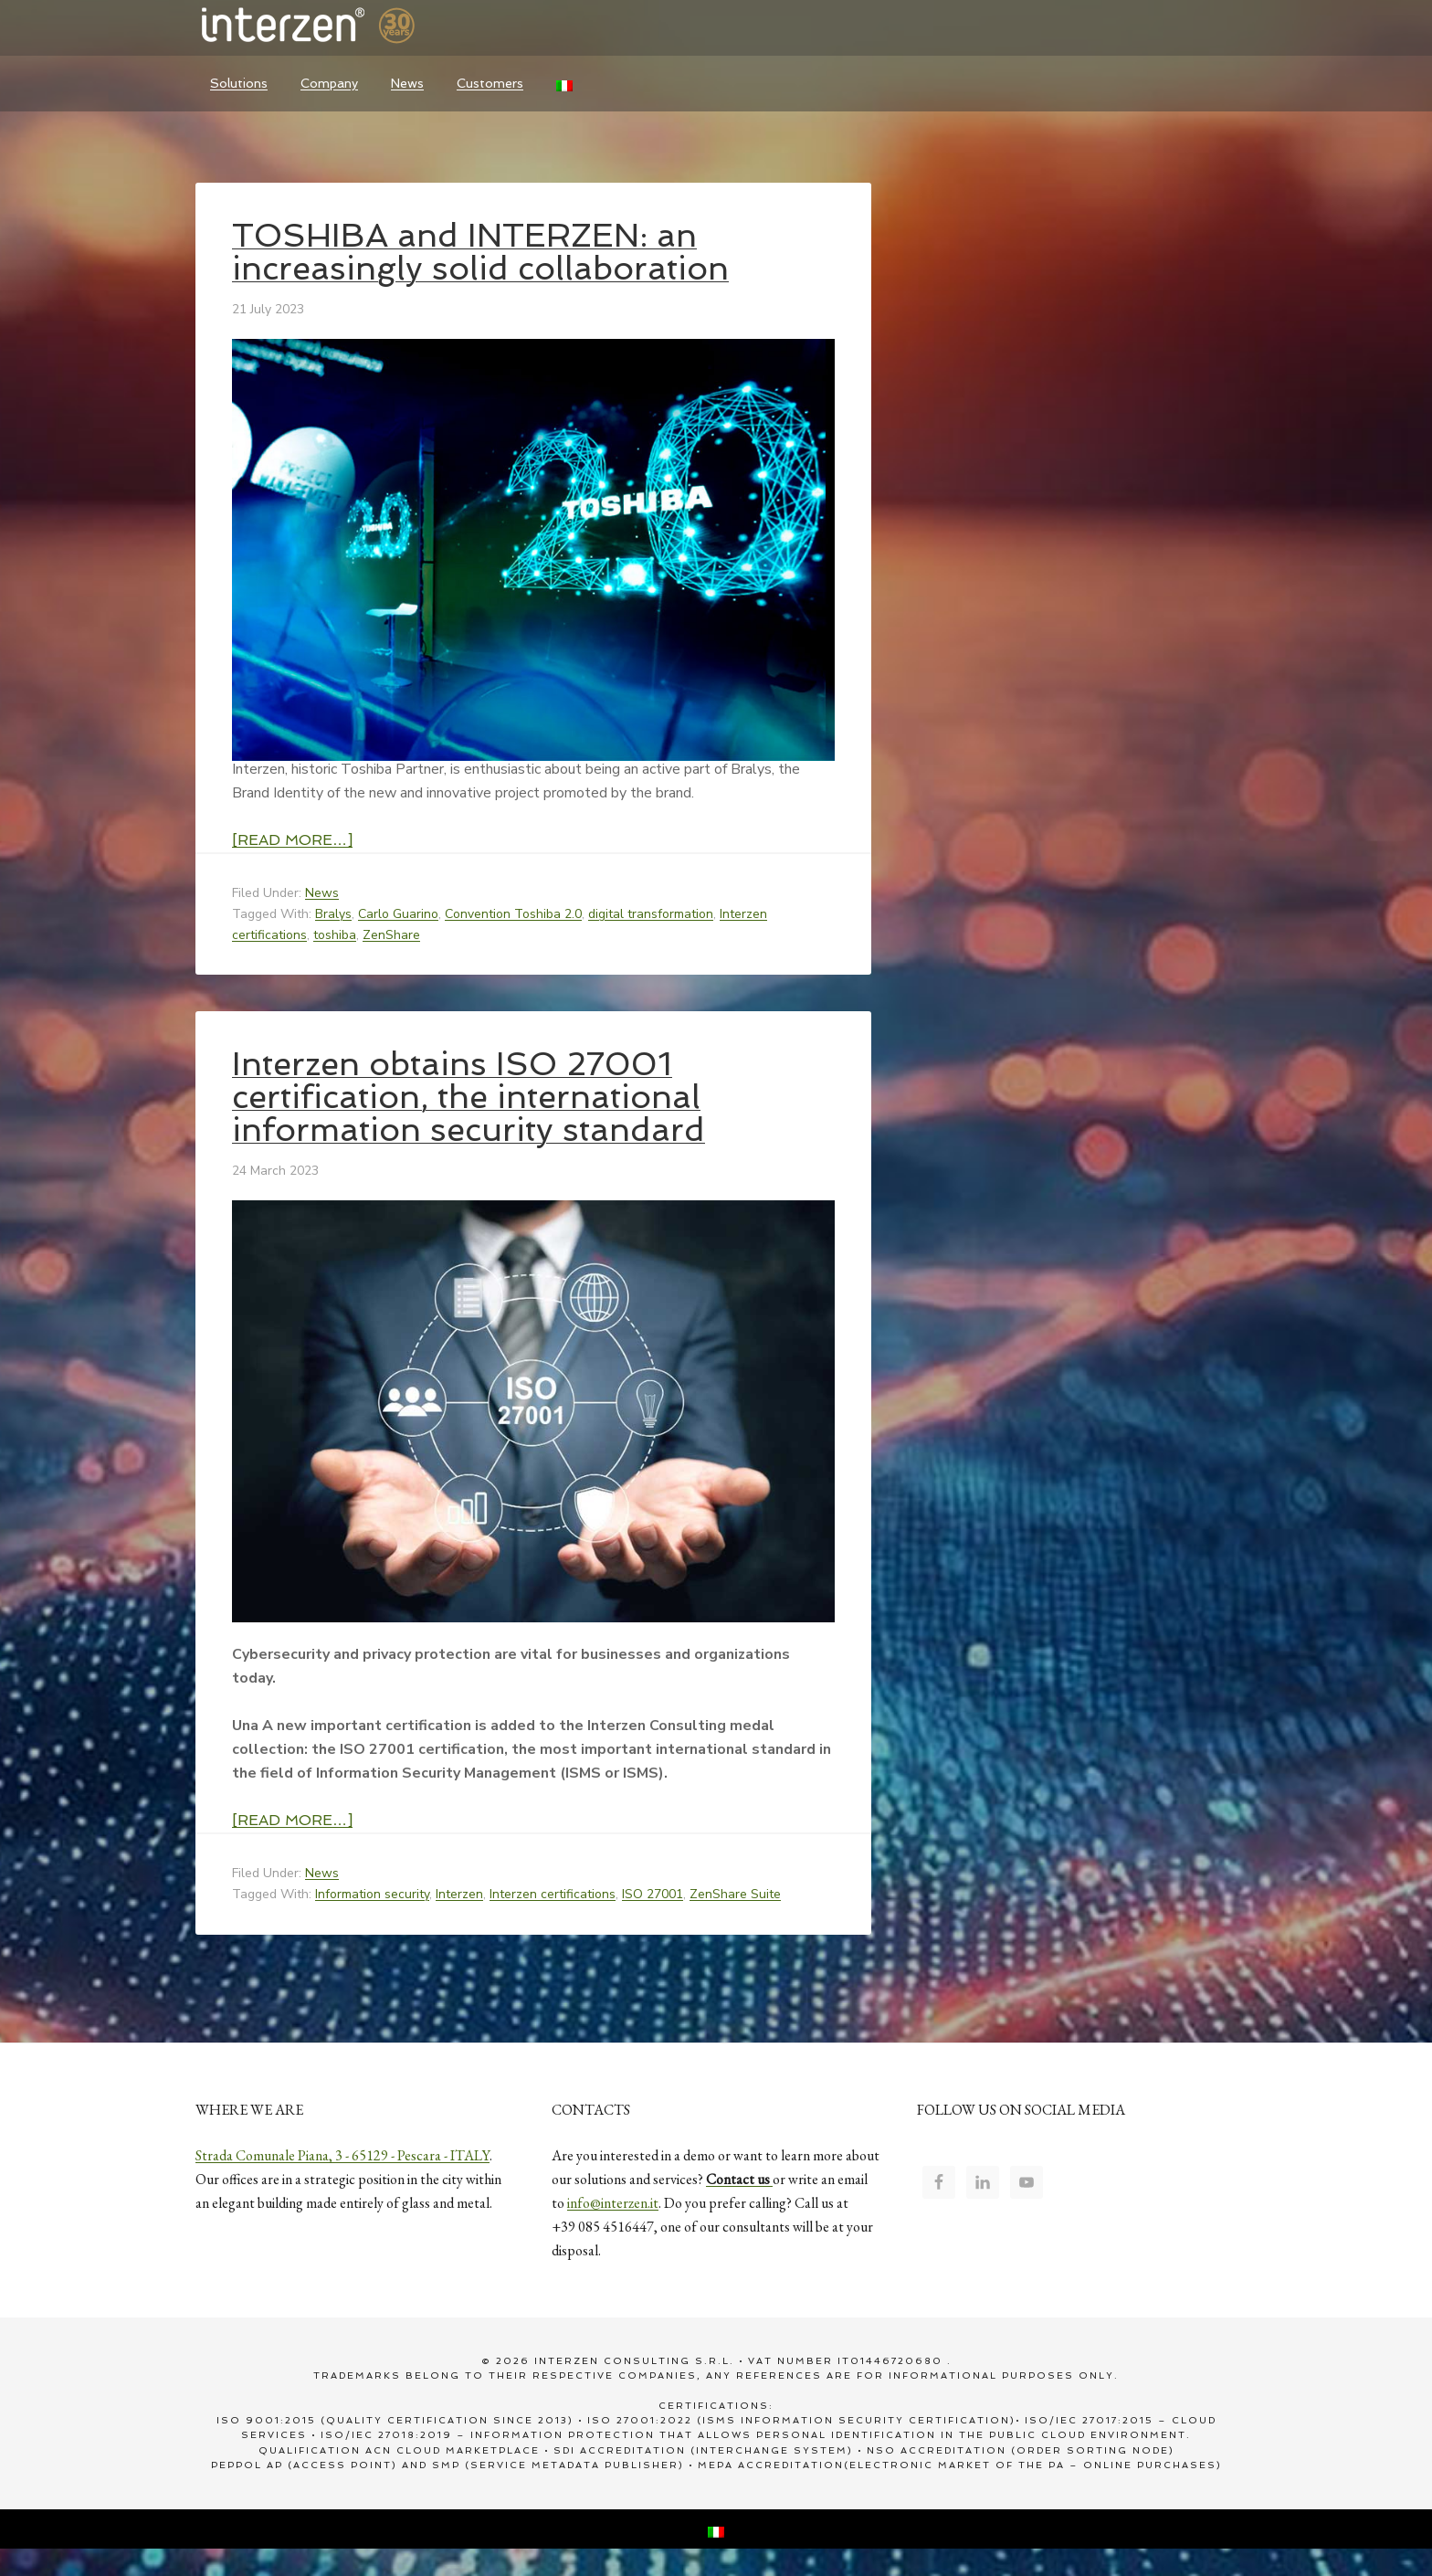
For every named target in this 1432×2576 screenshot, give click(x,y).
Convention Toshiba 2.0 (513, 914)
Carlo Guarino (398, 914)
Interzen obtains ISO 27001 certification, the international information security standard (468, 1096)
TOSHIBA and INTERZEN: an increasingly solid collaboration (480, 252)
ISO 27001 (652, 1894)
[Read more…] (292, 840)
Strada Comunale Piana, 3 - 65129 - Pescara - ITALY (342, 2155)
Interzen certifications (553, 1894)
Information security (372, 1894)
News (322, 893)
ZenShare (391, 935)
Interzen (332, 27)
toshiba (334, 935)
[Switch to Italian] (564, 83)
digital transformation (650, 914)
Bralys (333, 914)
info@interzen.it (612, 2202)
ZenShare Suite (735, 1894)
